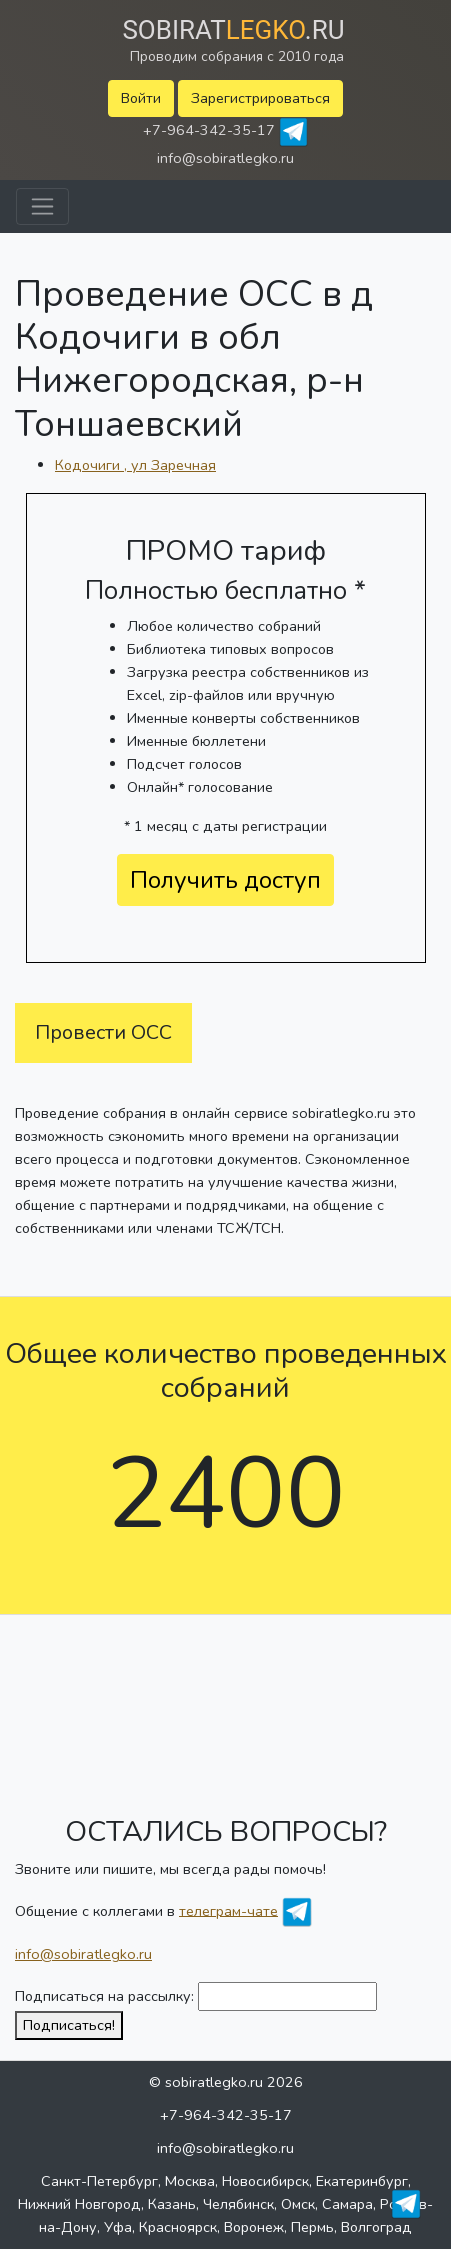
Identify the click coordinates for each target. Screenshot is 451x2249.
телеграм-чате (228, 1910)
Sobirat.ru (233, 30)
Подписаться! (69, 2025)
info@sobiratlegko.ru (225, 158)
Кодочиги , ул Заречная (135, 465)
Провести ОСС (103, 1032)
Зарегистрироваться (260, 98)
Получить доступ (225, 880)
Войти (141, 98)
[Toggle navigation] (42, 206)
